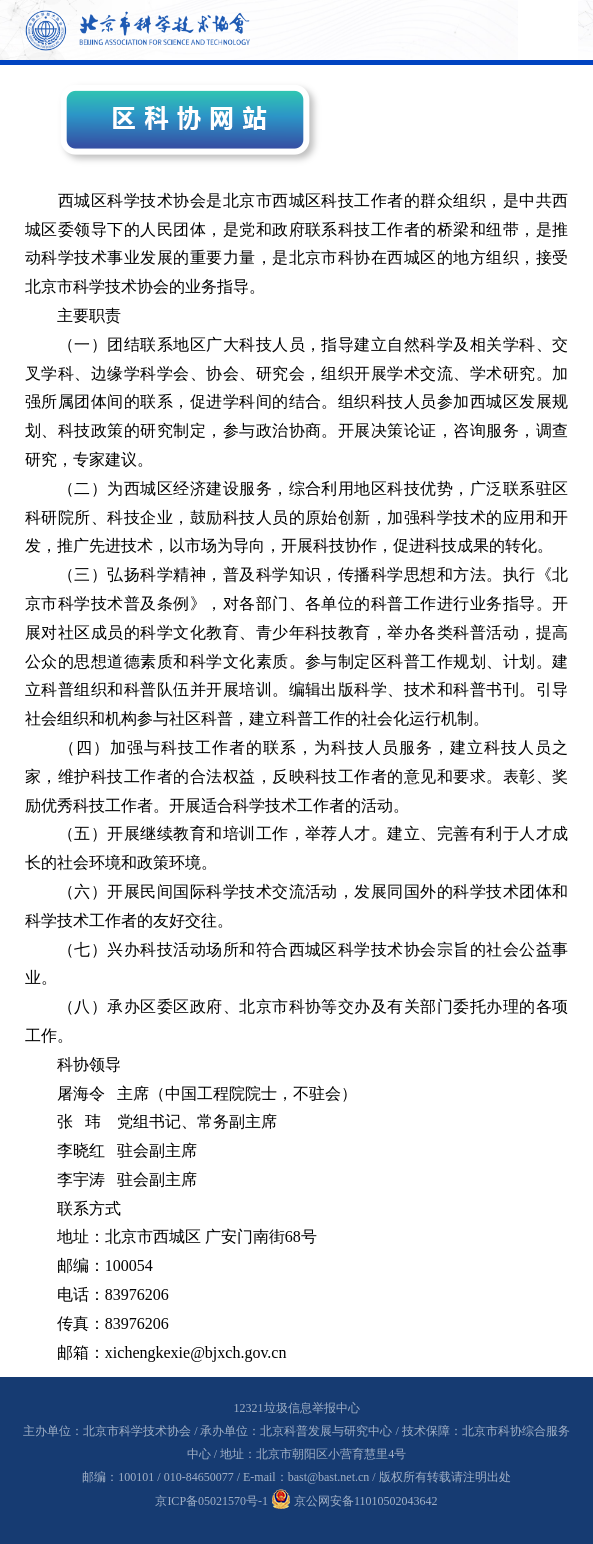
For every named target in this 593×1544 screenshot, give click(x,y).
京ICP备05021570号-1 (211, 1501)
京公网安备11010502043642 (354, 1501)
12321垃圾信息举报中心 (297, 1408)
